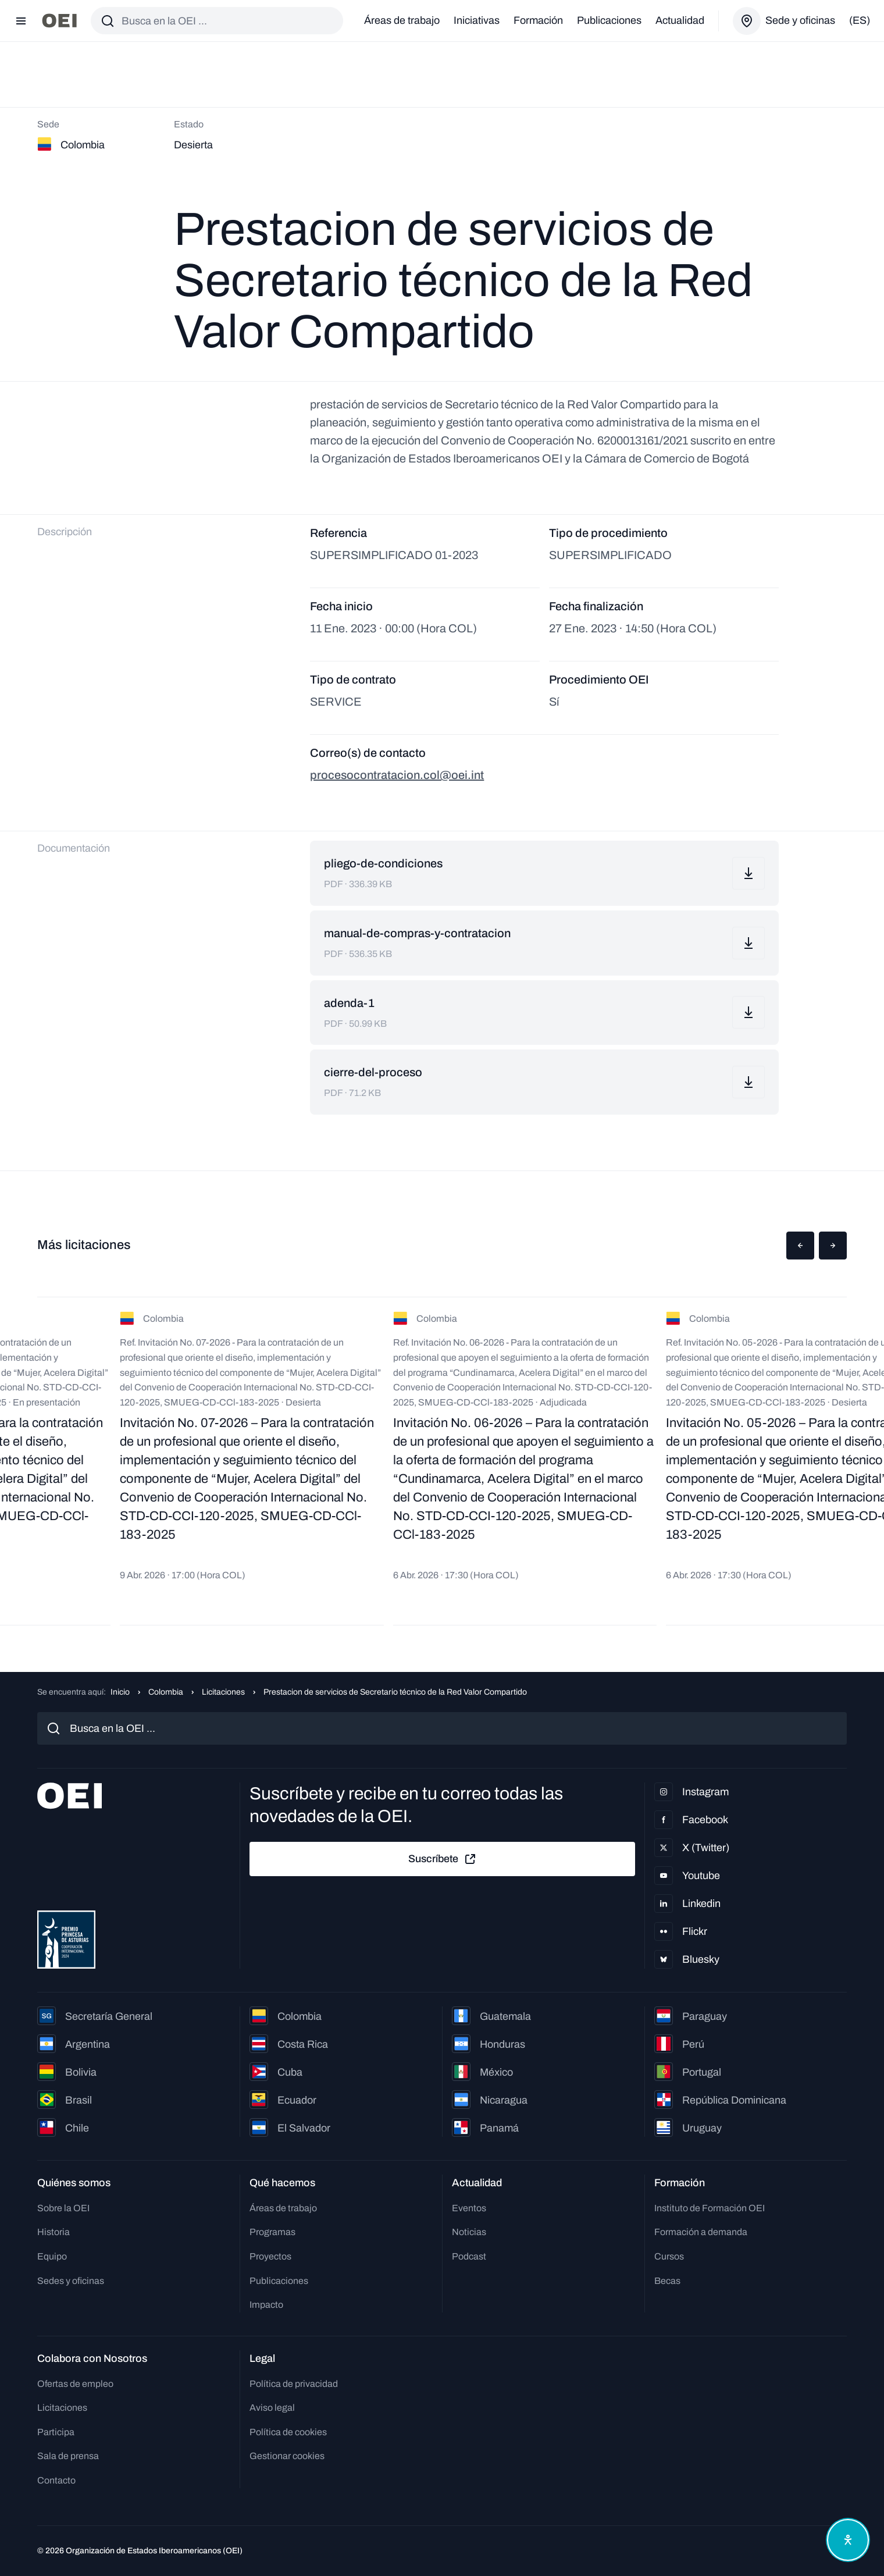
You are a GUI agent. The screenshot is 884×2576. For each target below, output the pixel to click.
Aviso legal (272, 2408)
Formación (538, 20)
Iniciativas (477, 20)
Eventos (469, 2208)
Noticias (469, 2232)
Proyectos (270, 2256)
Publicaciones (609, 20)
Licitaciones (223, 1692)
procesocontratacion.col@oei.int (397, 774)
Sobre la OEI (63, 2208)
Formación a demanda (700, 2232)
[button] (800, 1245)
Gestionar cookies (287, 2456)
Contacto (56, 2480)
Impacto (266, 2305)
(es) (859, 20)
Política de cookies (288, 2432)
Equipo (52, 2256)
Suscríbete (442, 1859)
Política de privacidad (293, 2384)
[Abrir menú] (21, 21)
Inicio (120, 1692)
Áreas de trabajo (402, 20)
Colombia (165, 1692)
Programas (272, 2232)
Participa (55, 2432)
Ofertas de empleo (75, 2384)
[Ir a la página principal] (59, 20)
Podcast (469, 2256)
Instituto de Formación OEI (709, 2208)
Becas (667, 2281)
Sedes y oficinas (70, 2281)
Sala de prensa (68, 2456)
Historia (53, 2232)
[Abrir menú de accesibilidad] (848, 2540)
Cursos (669, 2256)
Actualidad (679, 20)
